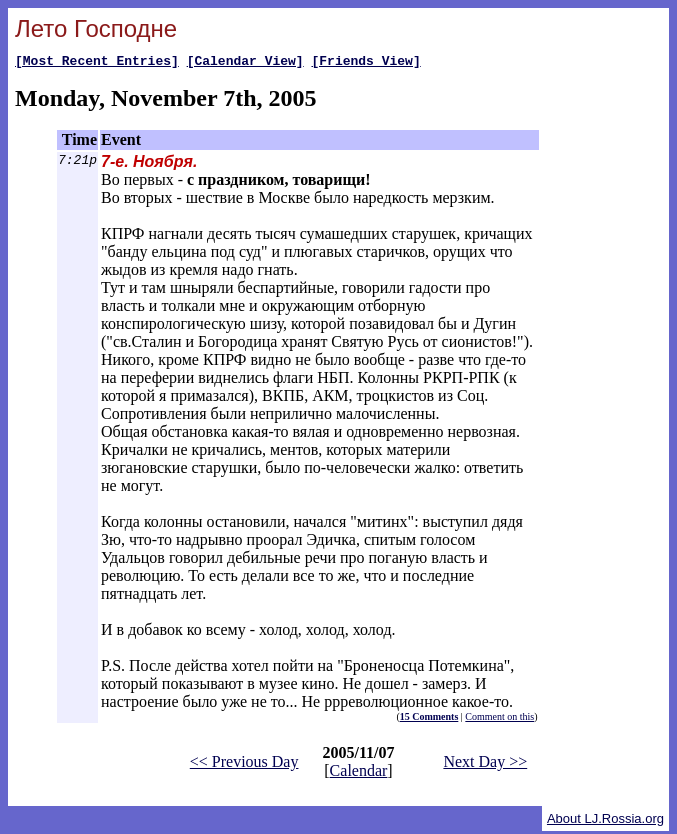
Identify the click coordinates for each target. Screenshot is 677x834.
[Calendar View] (245, 63)
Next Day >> (485, 764)
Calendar (359, 773)
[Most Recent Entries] (97, 63)
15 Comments (429, 719)
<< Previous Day (244, 764)
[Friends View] (365, 63)
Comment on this (499, 719)
